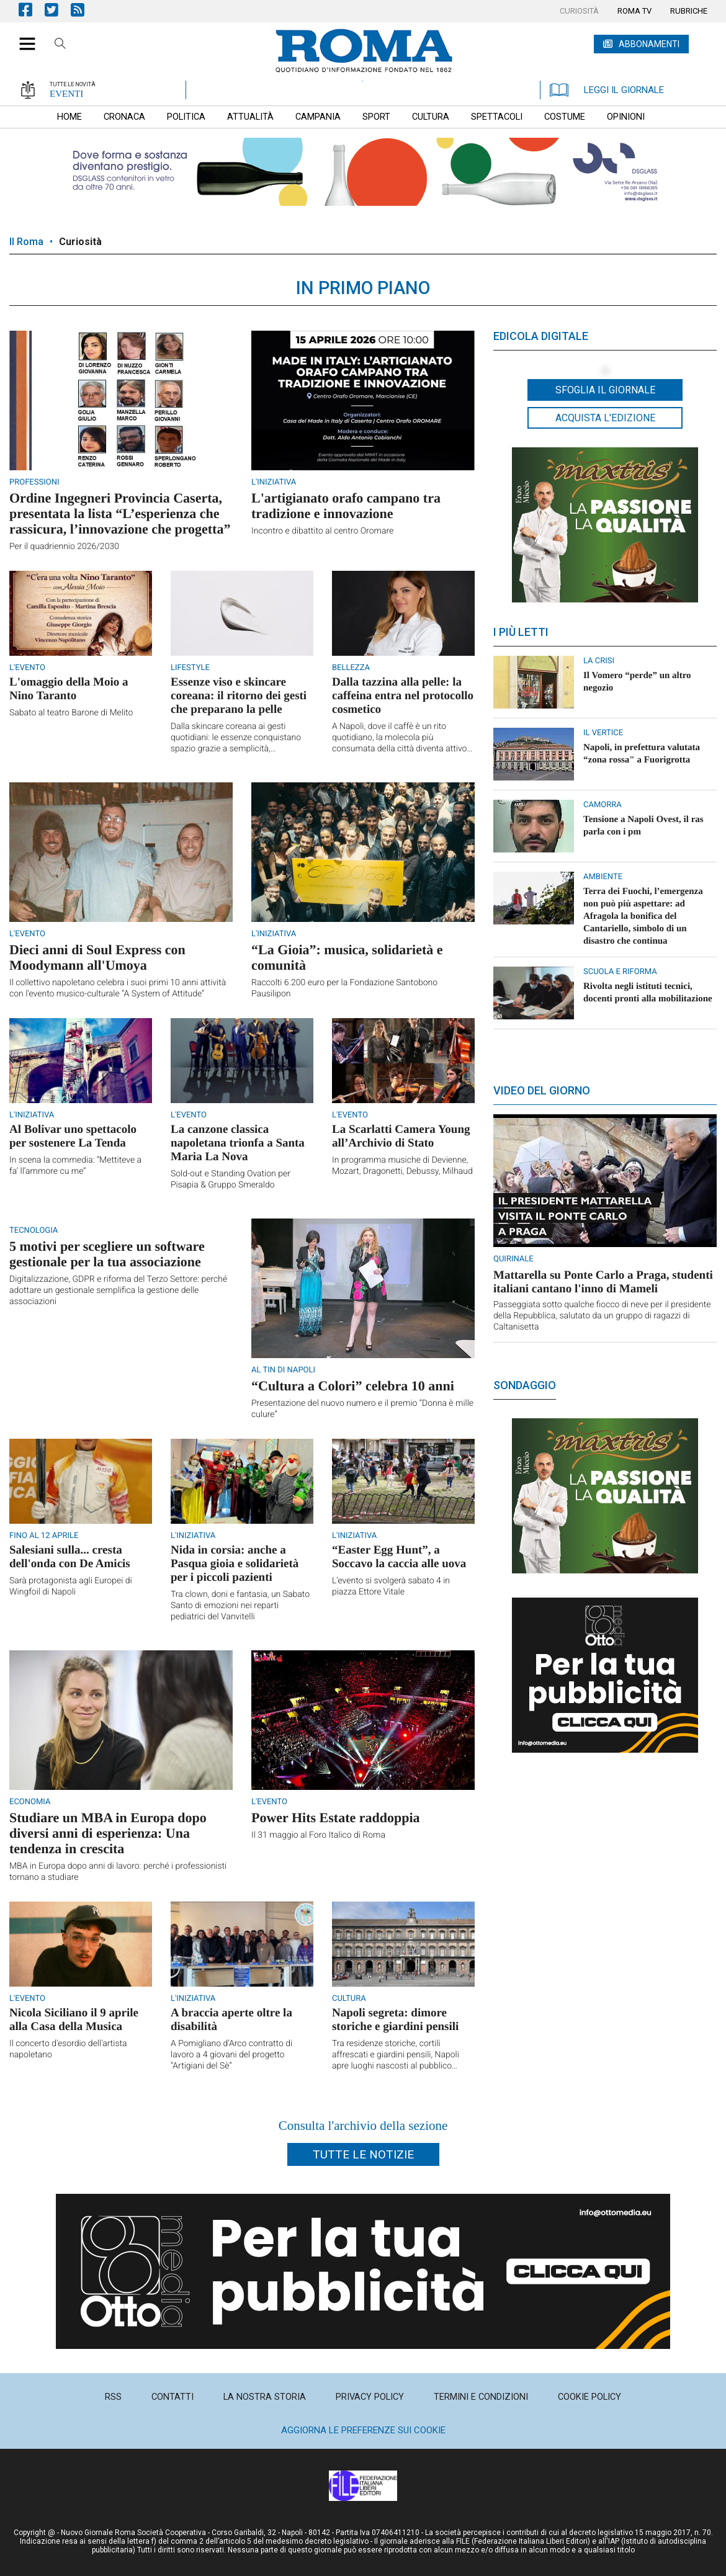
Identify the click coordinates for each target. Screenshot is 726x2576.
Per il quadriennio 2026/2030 (64, 547)
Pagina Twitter (58, 9)
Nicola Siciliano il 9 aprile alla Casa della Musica (73, 2019)
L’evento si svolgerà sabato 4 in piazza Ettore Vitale (391, 1586)
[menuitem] (579, 11)
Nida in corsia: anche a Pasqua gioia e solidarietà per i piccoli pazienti (234, 1564)
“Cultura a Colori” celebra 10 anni (352, 1385)
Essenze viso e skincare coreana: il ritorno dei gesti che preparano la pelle (239, 696)
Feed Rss (84, 9)
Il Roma (26, 242)
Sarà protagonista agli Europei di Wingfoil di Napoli (70, 1586)
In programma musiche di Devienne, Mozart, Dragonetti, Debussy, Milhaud (402, 1165)
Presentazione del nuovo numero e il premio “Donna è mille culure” (362, 1409)
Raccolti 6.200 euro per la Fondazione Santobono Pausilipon (344, 988)
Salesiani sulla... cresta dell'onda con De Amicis (69, 1557)
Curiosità (80, 242)
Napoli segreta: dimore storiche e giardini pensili (395, 2019)
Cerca (60, 45)
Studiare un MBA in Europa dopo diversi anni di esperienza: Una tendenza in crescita (108, 1833)
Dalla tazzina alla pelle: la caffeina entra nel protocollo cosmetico (402, 696)
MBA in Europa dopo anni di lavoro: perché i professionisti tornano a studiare (117, 1871)
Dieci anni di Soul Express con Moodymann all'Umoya (97, 957)
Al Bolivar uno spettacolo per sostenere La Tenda (73, 1136)
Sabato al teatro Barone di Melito (71, 713)
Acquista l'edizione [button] (605, 418)
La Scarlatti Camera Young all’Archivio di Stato (401, 1136)
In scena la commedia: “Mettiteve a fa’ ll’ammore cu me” (75, 1165)
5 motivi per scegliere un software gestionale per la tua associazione (107, 1253)
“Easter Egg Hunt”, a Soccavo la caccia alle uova (399, 1557)
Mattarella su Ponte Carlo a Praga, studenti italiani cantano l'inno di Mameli (603, 1282)
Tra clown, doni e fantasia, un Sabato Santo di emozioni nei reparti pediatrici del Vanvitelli (240, 1606)
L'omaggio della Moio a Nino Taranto (68, 689)
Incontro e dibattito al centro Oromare (322, 531)
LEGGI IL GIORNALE (607, 90)
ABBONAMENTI (649, 44)
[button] (22, 37)
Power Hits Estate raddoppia (335, 1817)
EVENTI (66, 94)
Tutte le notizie (363, 2154)
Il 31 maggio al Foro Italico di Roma (318, 1835)
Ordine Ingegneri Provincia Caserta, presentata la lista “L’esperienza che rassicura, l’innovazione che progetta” (119, 513)
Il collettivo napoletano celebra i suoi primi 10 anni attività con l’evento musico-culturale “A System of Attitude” (117, 988)
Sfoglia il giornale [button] (605, 390)
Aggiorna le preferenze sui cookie (363, 2430)
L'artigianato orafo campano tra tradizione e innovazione (346, 505)
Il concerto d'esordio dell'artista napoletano (68, 2049)
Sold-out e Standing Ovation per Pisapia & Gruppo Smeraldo (230, 1179)
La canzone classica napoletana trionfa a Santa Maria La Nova (238, 1143)
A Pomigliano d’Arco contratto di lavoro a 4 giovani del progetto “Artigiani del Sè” (231, 2055)
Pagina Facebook (32, 9)
